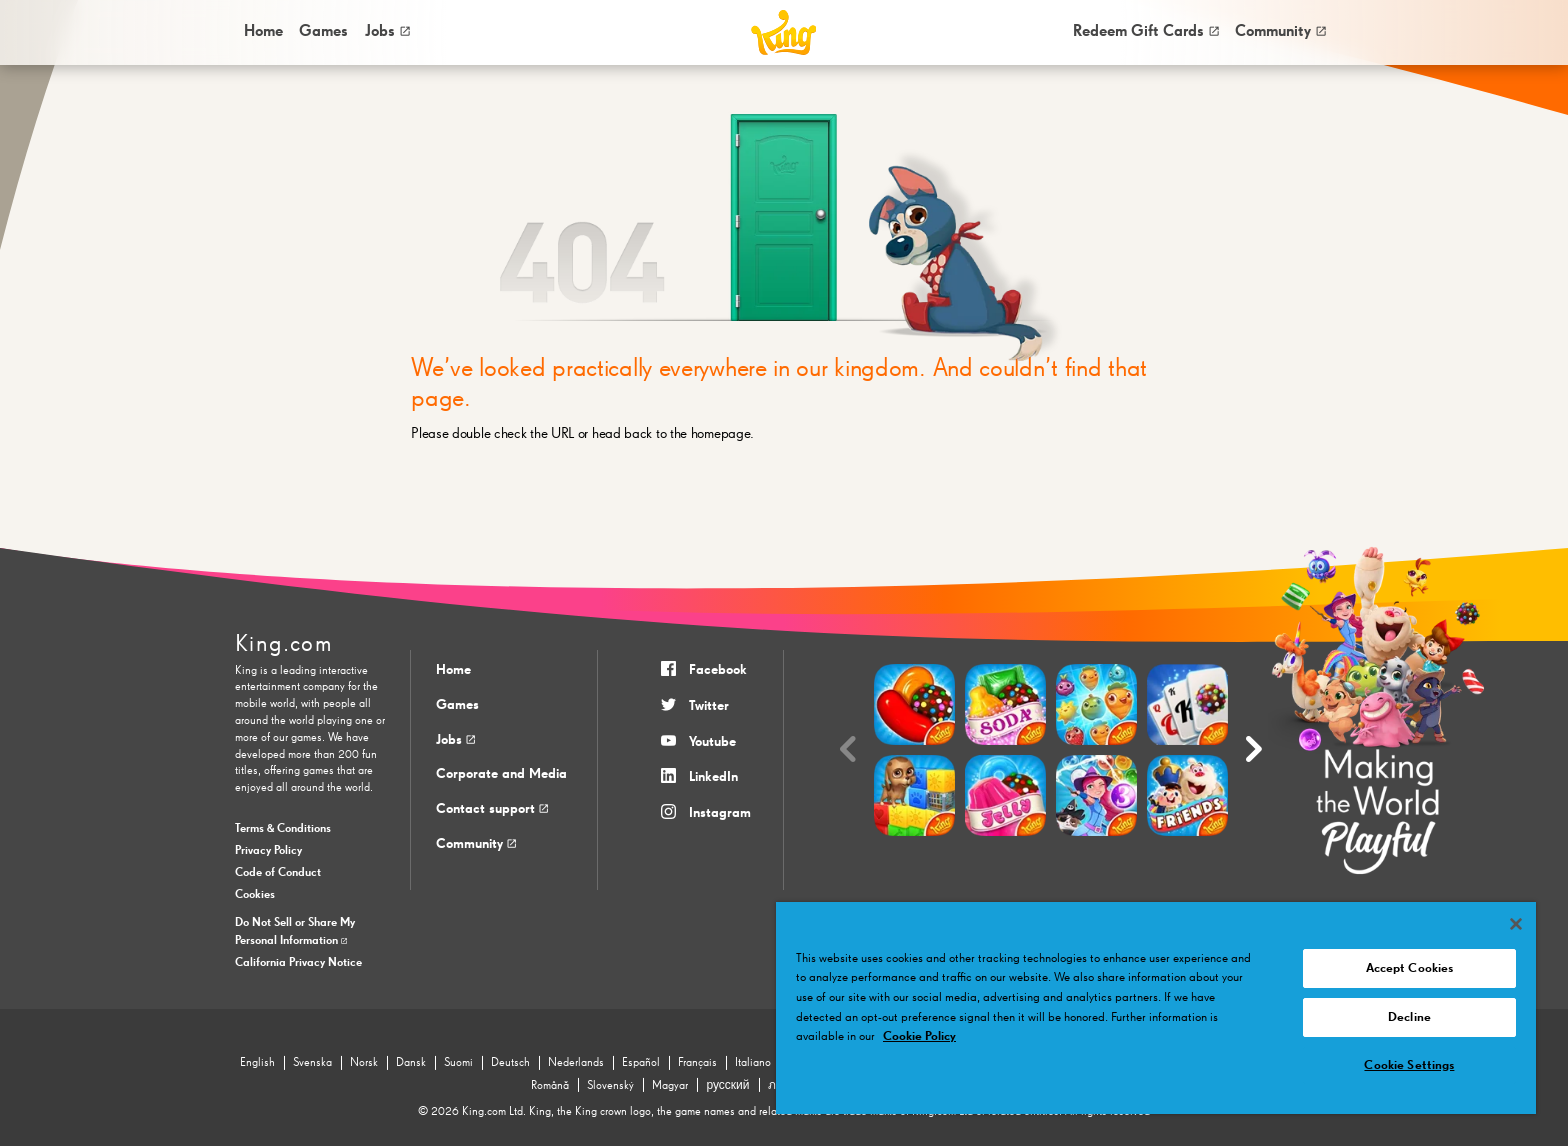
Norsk (364, 1063)
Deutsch (510, 1063)
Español (641, 1063)
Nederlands (576, 1063)
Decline (1409, 1017)
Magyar (670, 1086)
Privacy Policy (268, 851)
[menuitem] (262, 32)
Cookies (255, 895)
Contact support (492, 809)
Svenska (312, 1063)
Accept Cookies (1410, 968)
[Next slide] (1254, 749)
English (257, 1063)
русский (727, 1086)
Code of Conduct (278, 873)
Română (550, 1086)
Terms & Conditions (283, 829)
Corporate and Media (501, 774)
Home (263, 31)
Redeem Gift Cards (1146, 31)
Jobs (387, 31)
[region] (1156, 1008)
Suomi (458, 1063)
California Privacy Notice (298, 963)
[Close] (1516, 924)
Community (1280, 31)
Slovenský (610, 1086)
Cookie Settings (1409, 1065)
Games (457, 705)
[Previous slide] (848, 749)
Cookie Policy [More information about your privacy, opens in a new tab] (919, 1036)
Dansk (411, 1063)
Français (697, 1063)
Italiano (753, 1063)
